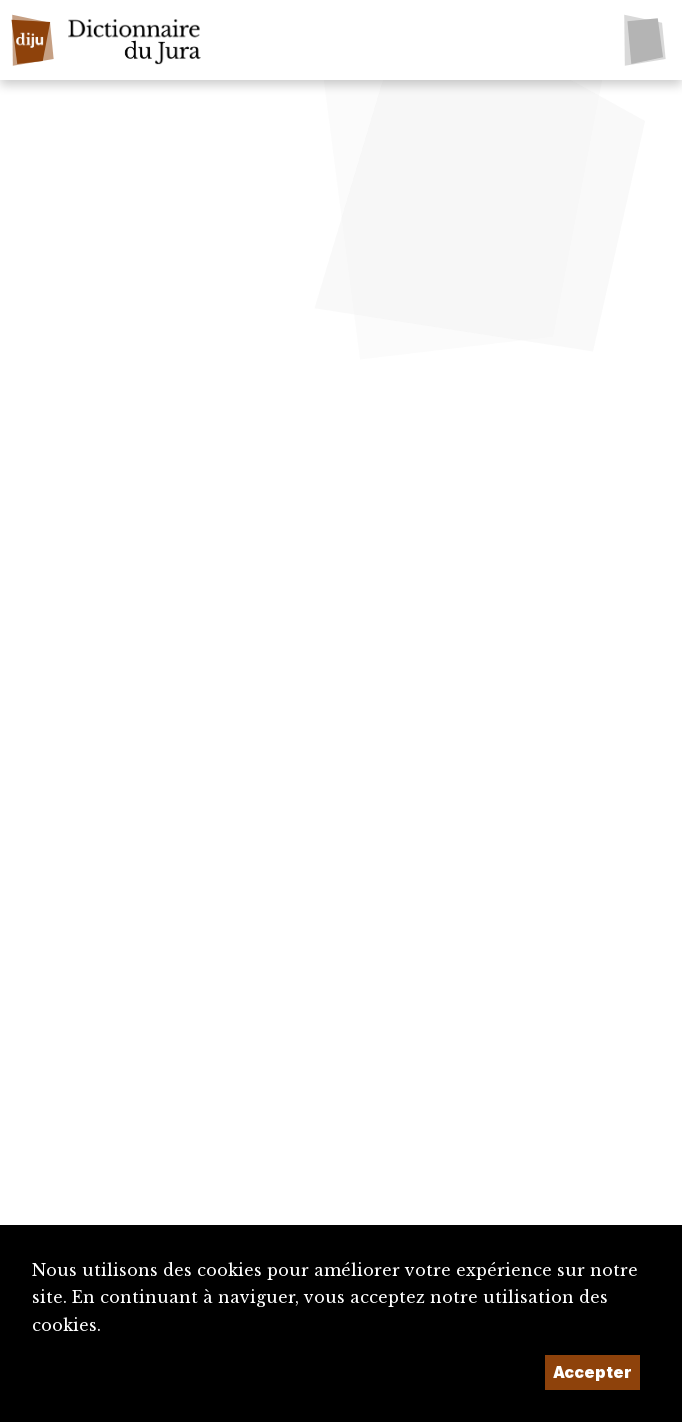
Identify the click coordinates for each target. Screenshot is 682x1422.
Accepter (592, 1372)
